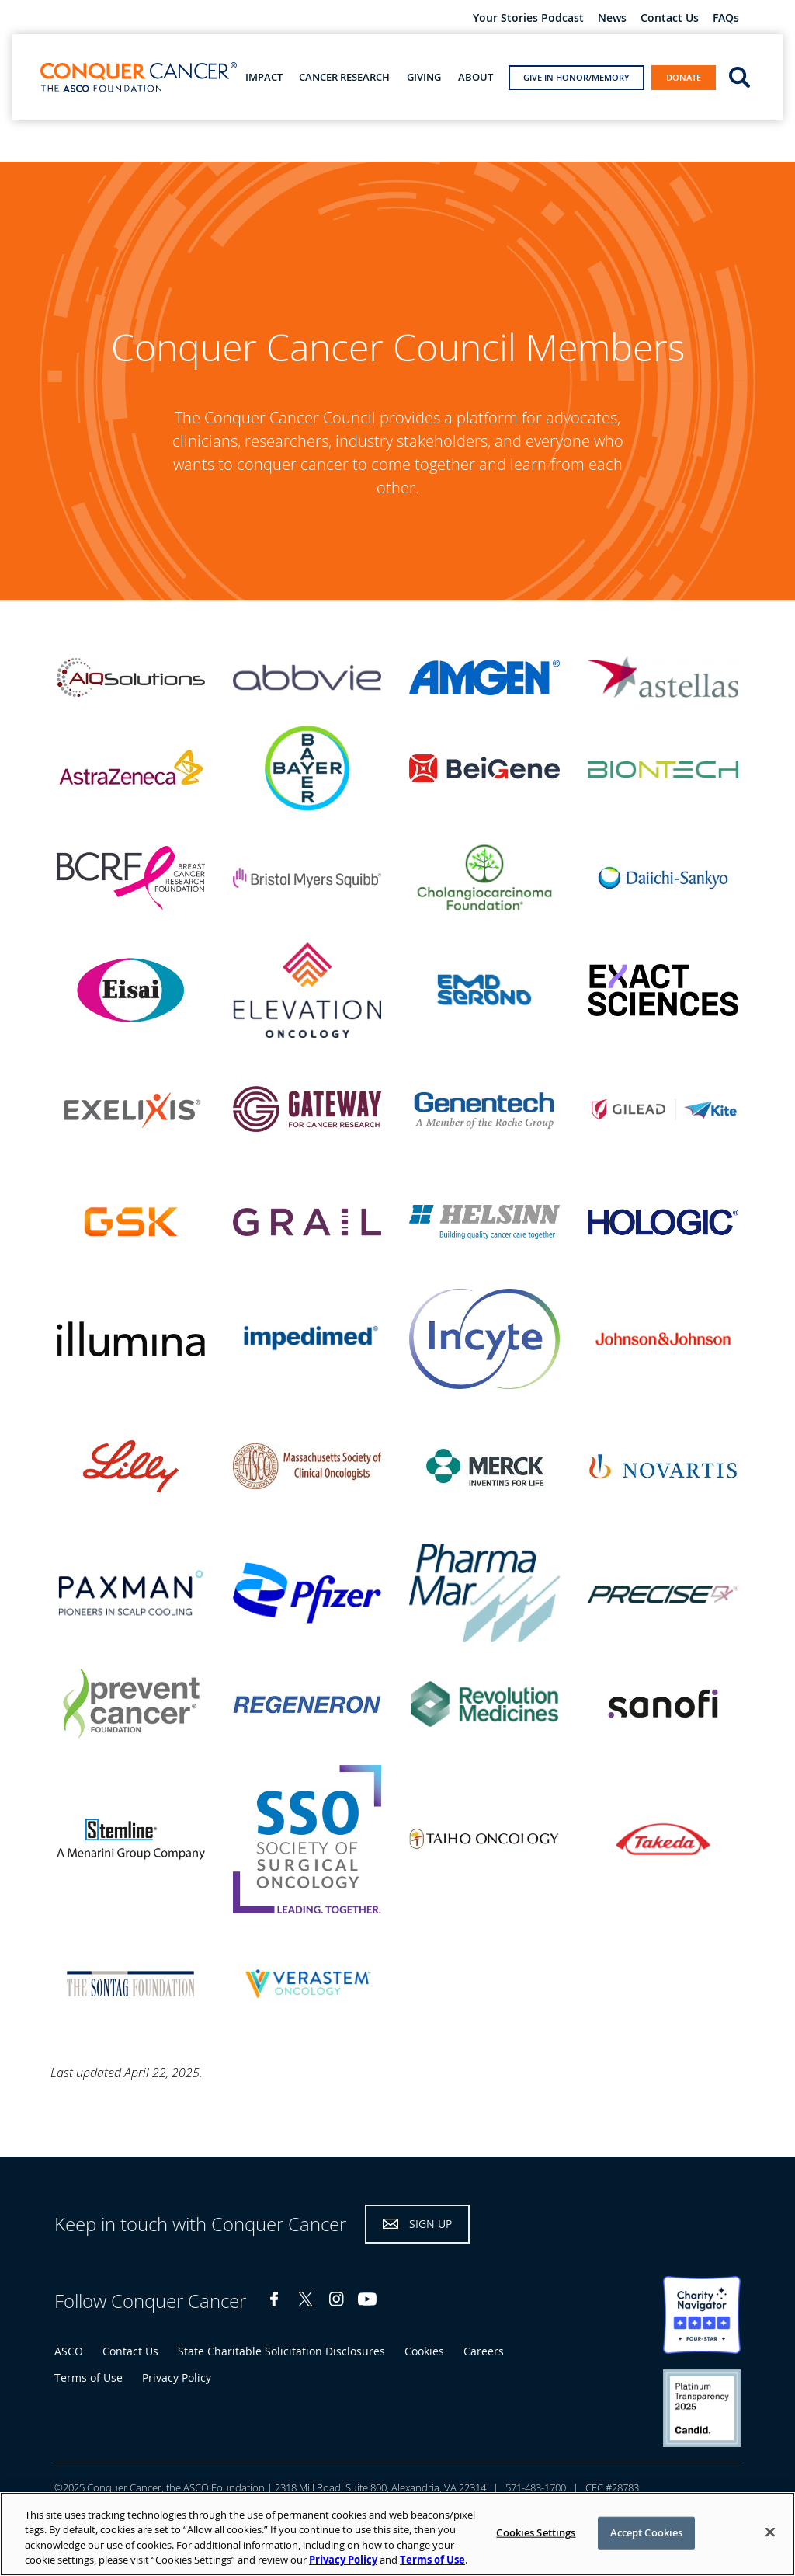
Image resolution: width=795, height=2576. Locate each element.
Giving (424, 77)
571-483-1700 (535, 2487)
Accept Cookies (646, 2532)
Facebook (274, 2299)
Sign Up (430, 2223)
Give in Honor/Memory (576, 77)
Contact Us (670, 18)
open (739, 76)
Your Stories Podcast (528, 18)
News (612, 18)
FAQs (726, 18)
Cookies (424, 2351)
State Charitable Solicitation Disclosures (281, 2351)
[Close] (770, 2532)
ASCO (68, 2351)
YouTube (367, 2299)
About (475, 77)
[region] (397, 2534)
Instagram (336, 2299)
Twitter (305, 2299)
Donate (683, 77)
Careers (483, 2351)
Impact (264, 77)
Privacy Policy (176, 2377)
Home (27, 144)
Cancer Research (344, 77)
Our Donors (129, 146)
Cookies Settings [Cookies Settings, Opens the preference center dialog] (535, 2532)
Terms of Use (88, 2377)
